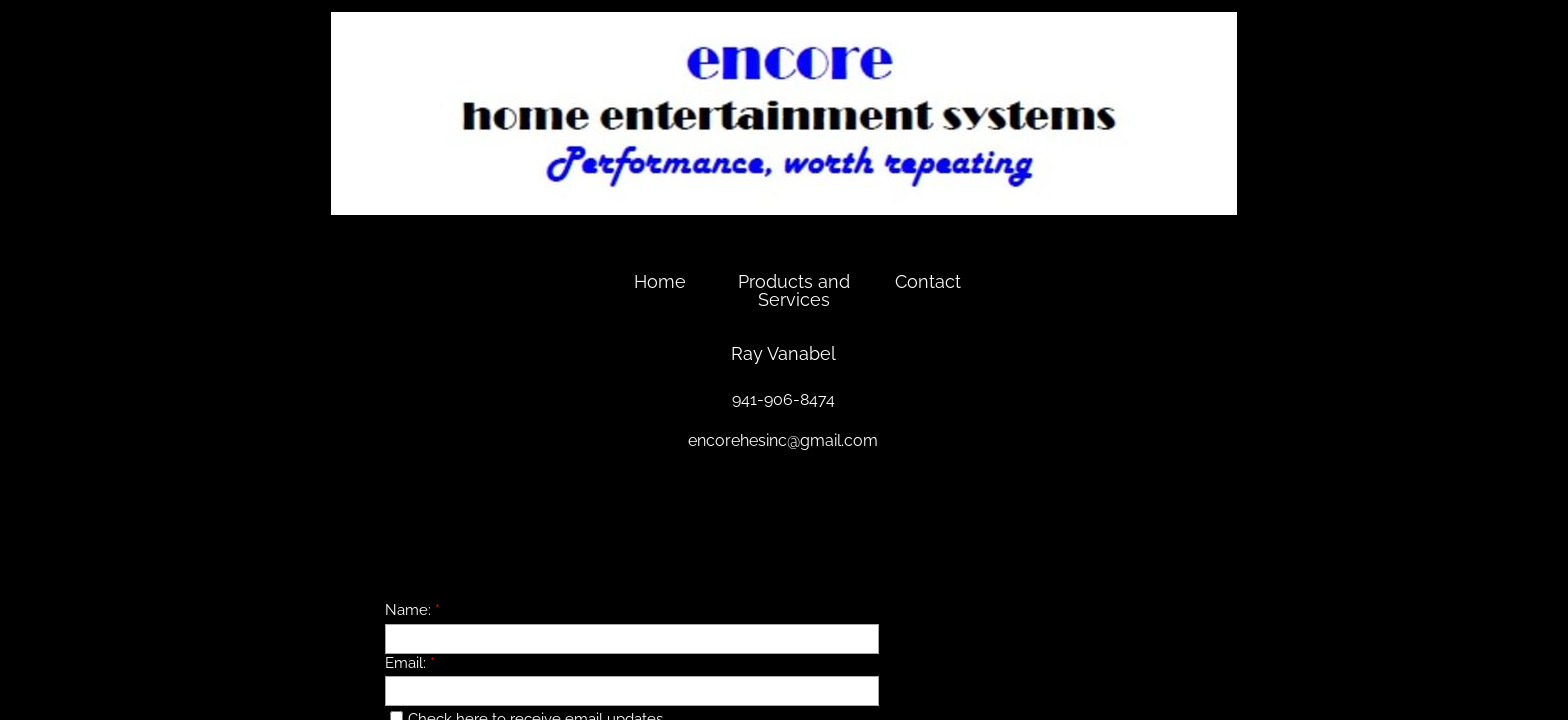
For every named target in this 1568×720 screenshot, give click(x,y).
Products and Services (794, 290)
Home (660, 281)
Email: (410, 663)
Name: (412, 610)
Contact (928, 281)
